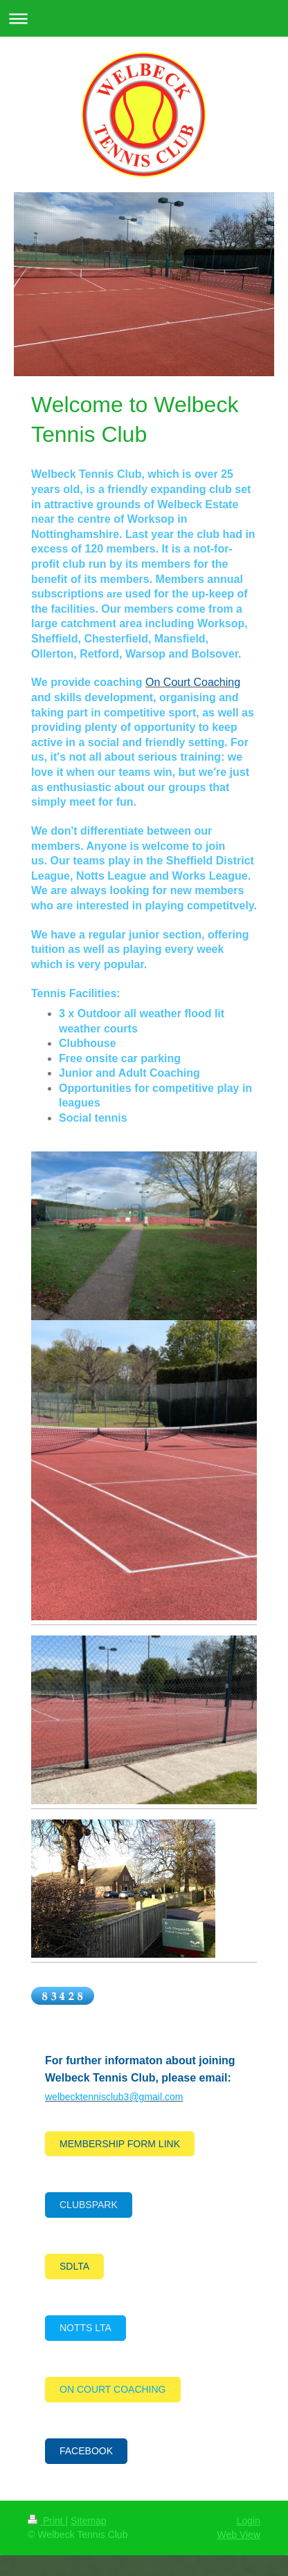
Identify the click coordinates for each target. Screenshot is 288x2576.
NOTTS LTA (85, 2327)
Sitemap (88, 2520)
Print (47, 2520)
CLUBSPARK (89, 2204)
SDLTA (74, 2266)
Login (248, 2520)
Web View (238, 2534)
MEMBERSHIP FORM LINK (120, 2143)
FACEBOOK (86, 2450)
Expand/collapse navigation (144, 18)
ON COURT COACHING (113, 2389)
